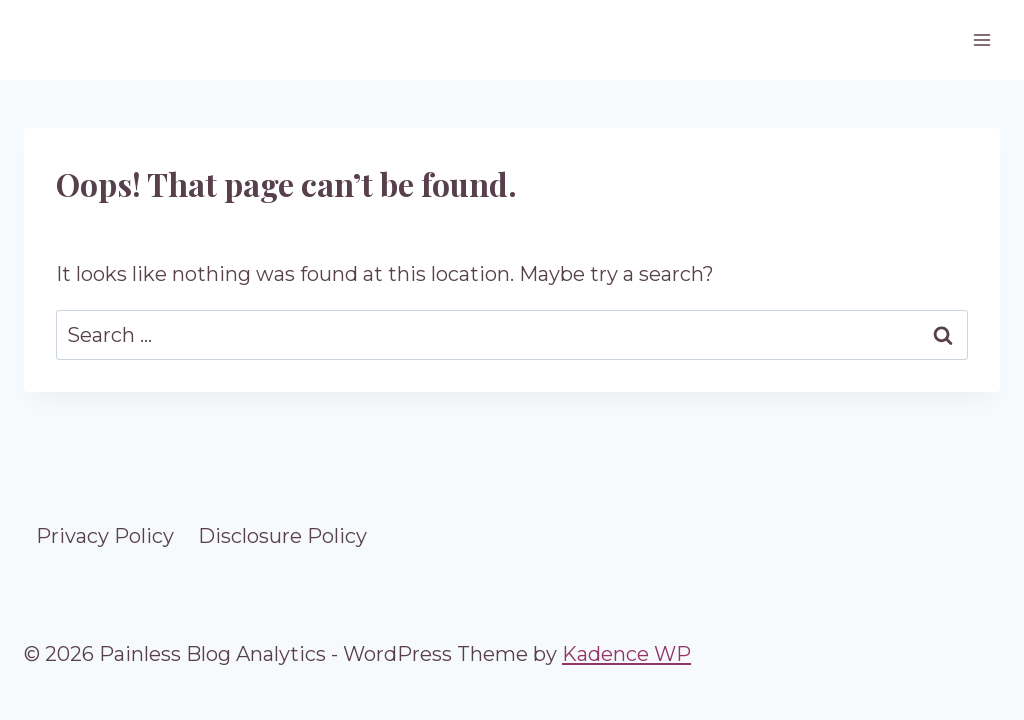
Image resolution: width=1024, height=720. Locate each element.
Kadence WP (626, 654)
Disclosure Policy (282, 536)
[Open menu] (981, 39)
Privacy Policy (105, 536)
